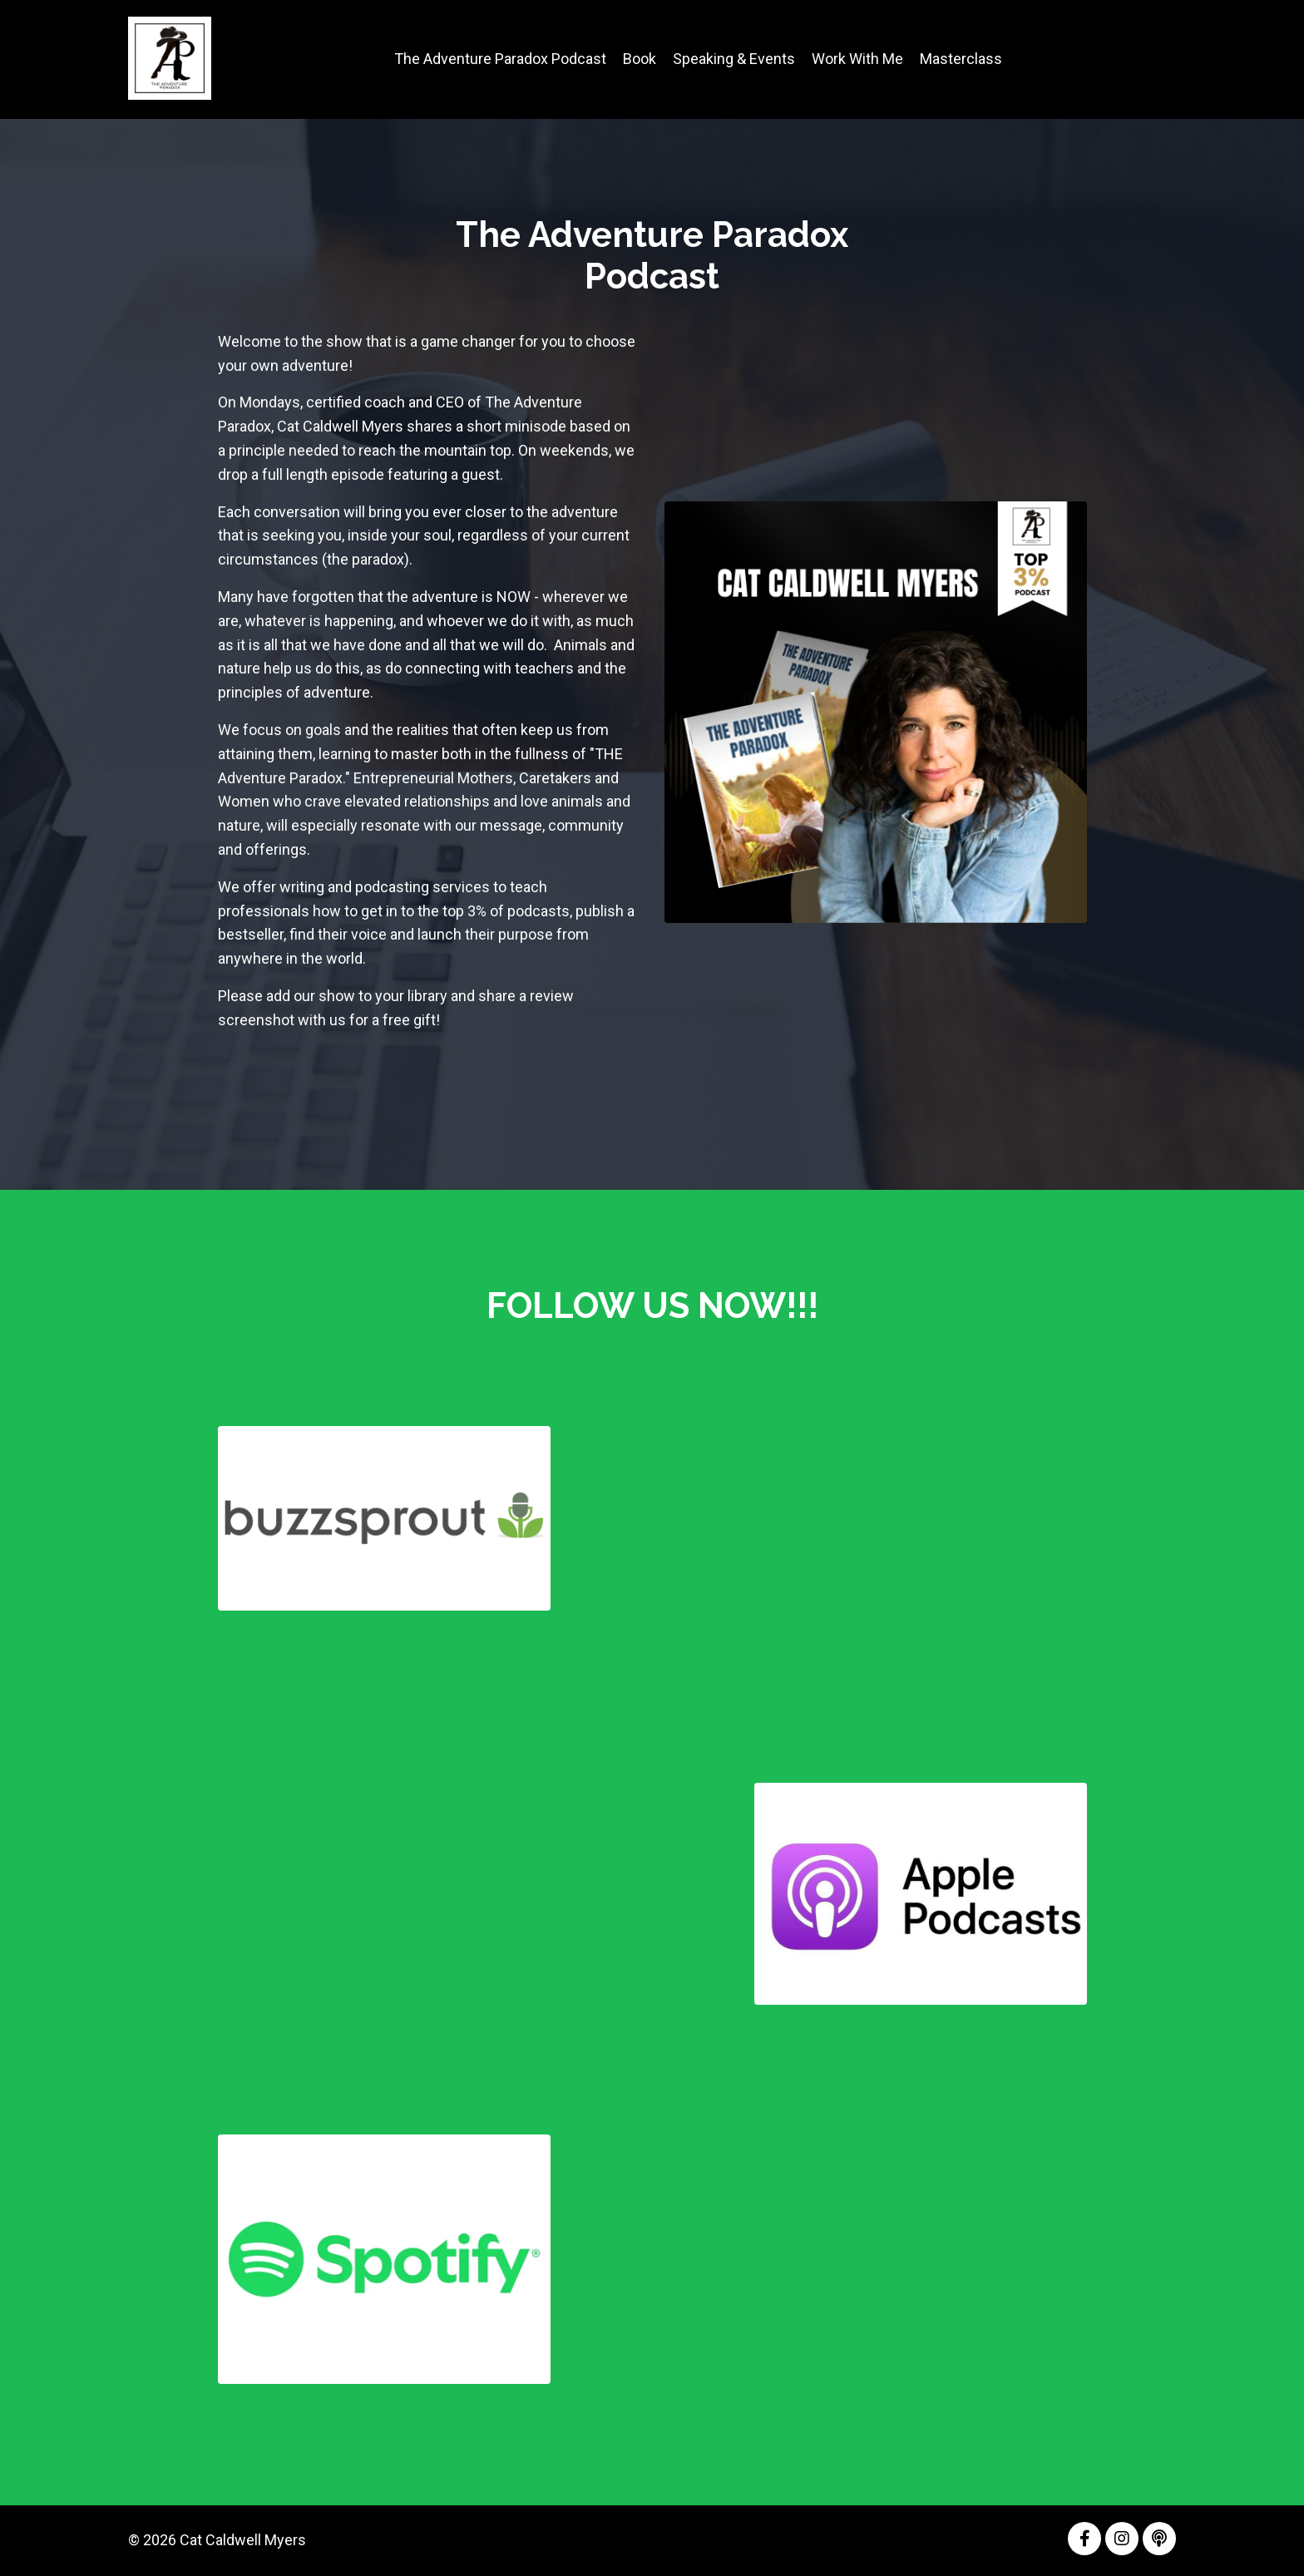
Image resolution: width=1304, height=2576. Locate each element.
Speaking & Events (734, 58)
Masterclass (961, 58)
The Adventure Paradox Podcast (500, 58)
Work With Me (857, 58)
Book (639, 58)
